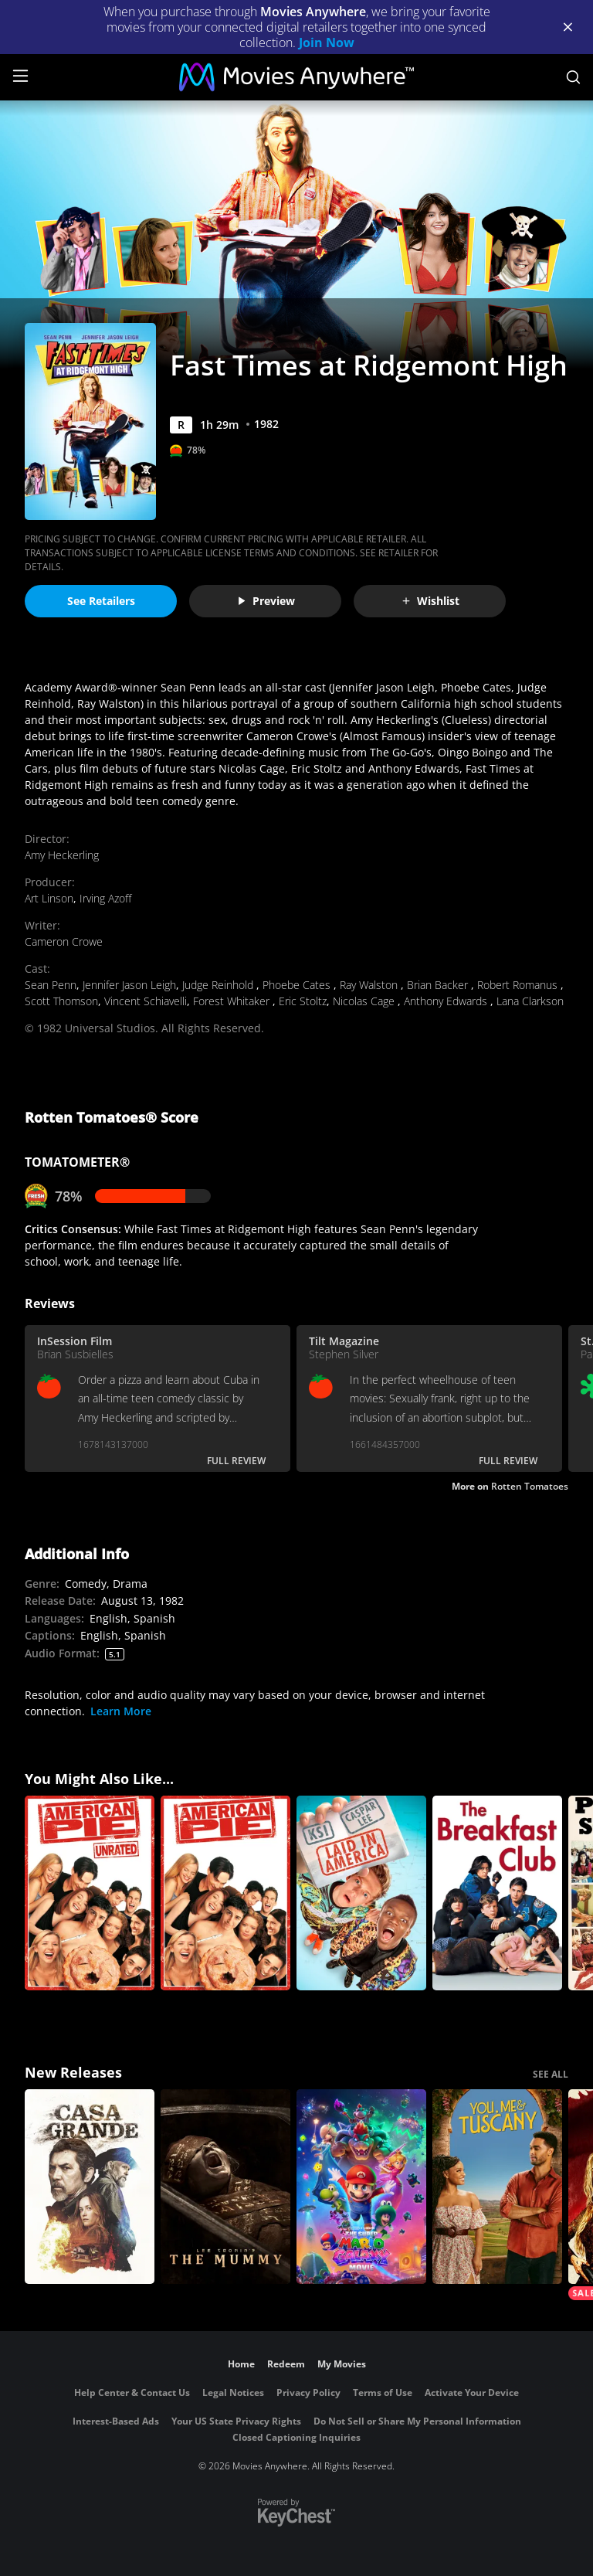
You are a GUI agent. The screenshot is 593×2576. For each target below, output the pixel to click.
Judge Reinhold (219, 984)
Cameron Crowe (64, 941)
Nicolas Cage (365, 1001)
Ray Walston (370, 984)
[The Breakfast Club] (497, 1893)
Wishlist (430, 600)
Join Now (326, 42)
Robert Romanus (519, 984)
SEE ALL (550, 2074)
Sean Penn (50, 984)
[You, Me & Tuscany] (497, 2186)
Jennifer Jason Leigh (129, 984)
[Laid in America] (361, 1893)
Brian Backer (439, 984)
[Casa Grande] (89, 2186)
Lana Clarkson (530, 1001)
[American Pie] (225, 1893)
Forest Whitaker (233, 1001)
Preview (265, 600)
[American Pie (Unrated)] (89, 1893)
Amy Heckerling (62, 855)
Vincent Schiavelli (145, 1001)
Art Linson (49, 898)
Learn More (120, 1711)
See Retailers (101, 600)
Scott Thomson (61, 1001)
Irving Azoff (105, 898)
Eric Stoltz (303, 1001)
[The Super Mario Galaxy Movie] (361, 2186)
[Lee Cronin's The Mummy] (225, 2186)
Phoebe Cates (298, 984)
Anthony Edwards (447, 1001)
